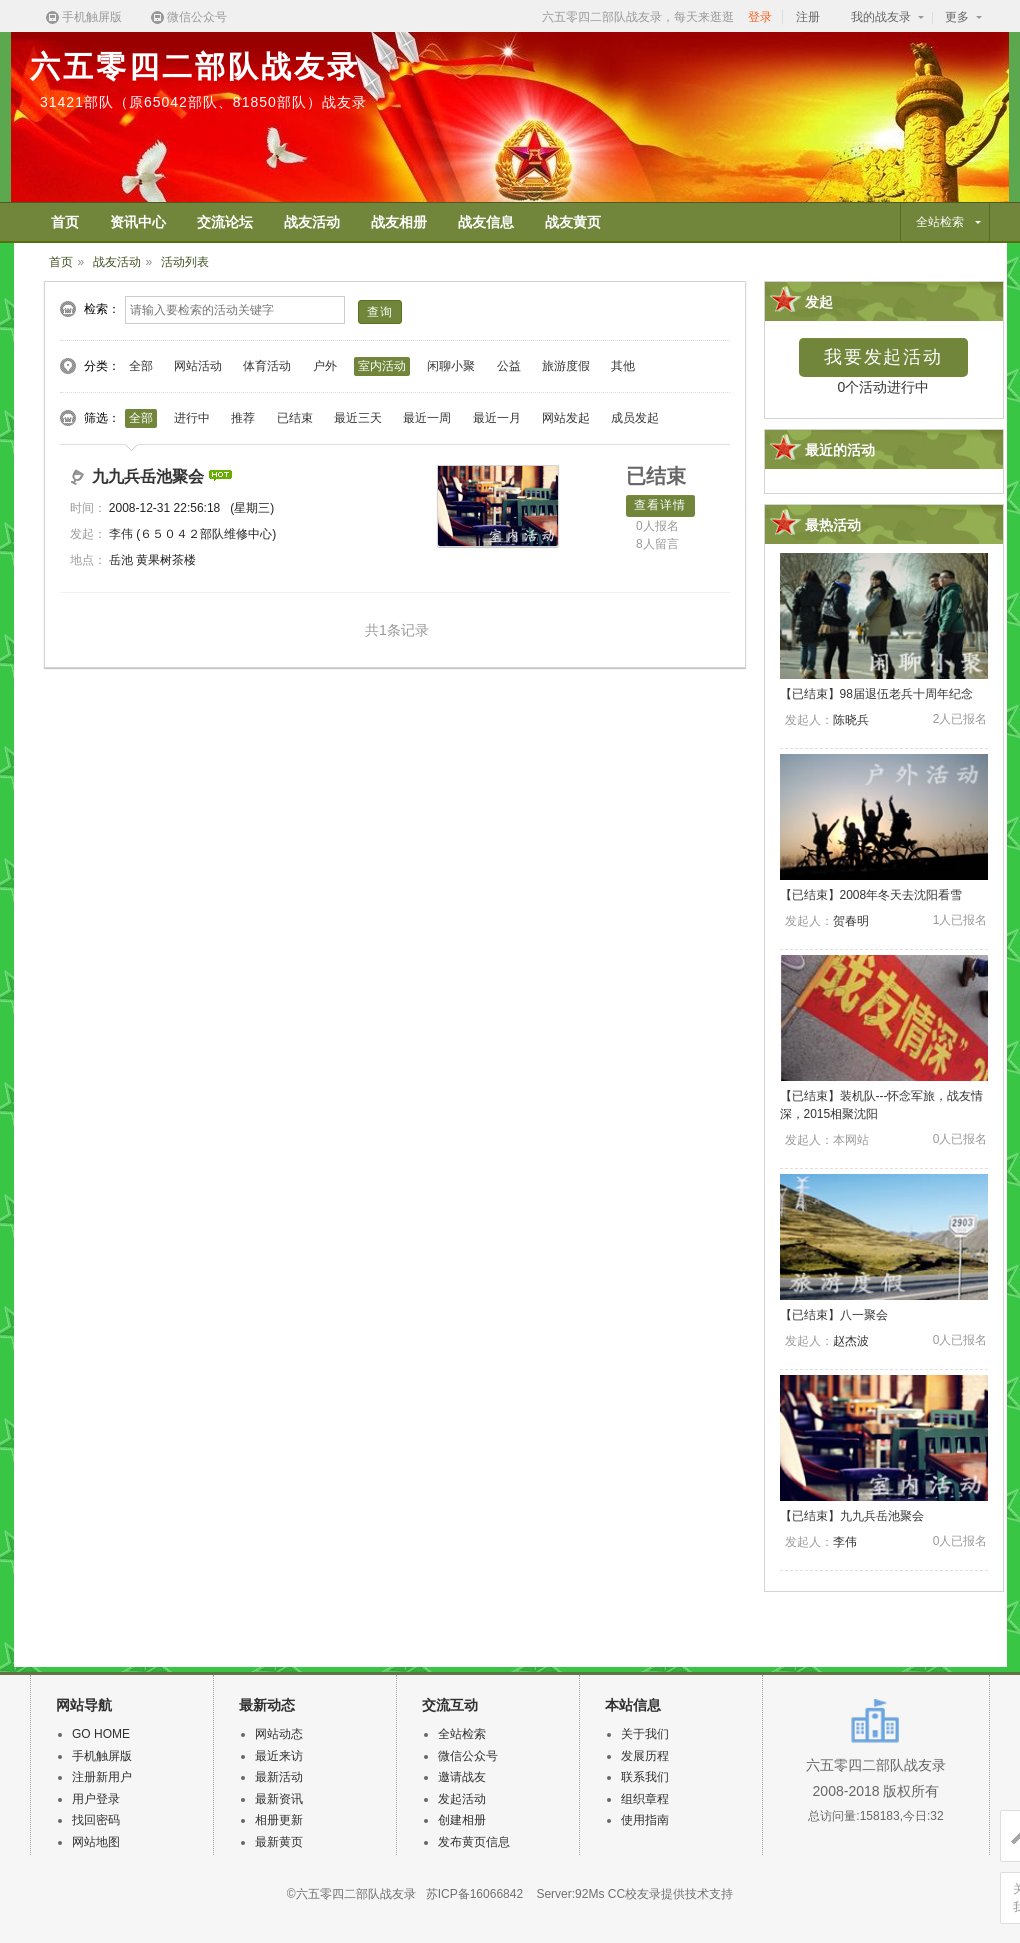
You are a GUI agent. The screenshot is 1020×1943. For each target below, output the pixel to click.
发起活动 (462, 1799)
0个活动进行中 (884, 387)
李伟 (121, 534)
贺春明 (851, 921)
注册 (808, 17)
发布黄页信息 (474, 1842)
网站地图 (96, 1842)
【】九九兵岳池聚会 (852, 1516)
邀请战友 (462, 1777)
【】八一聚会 (834, 1315)
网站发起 (566, 418)
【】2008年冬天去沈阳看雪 (871, 895)
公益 (509, 366)
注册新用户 (102, 1777)
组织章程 (645, 1799)
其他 (623, 366)
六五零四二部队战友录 (195, 66)
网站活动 (198, 366)
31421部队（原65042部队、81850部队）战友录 (203, 102)
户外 (325, 366)
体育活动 (267, 366)
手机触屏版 (83, 17)
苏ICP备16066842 (474, 1894)
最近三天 (358, 418)
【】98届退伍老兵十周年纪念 (876, 694)
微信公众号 (188, 17)
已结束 (295, 418)
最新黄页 (279, 1842)
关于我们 (645, 1734)
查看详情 (660, 505)
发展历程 (645, 1756)
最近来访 (279, 1756)
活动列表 (185, 262)
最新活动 (279, 1777)
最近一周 (427, 418)
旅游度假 (566, 366)
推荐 (243, 418)
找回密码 (96, 1820)
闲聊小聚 (451, 366)
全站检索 (462, 1734)
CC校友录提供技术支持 (670, 1894)
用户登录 (96, 1799)
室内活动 (382, 366)
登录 (760, 17)
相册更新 (279, 1820)
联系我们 (645, 1777)
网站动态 (279, 1734)
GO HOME (101, 1734)
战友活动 (117, 262)
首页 (61, 262)
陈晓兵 (851, 720)
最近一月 (497, 418)
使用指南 (645, 1820)
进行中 (192, 418)
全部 (141, 366)
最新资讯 (279, 1799)
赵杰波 (851, 1341)
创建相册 (462, 1820)
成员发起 (635, 418)
